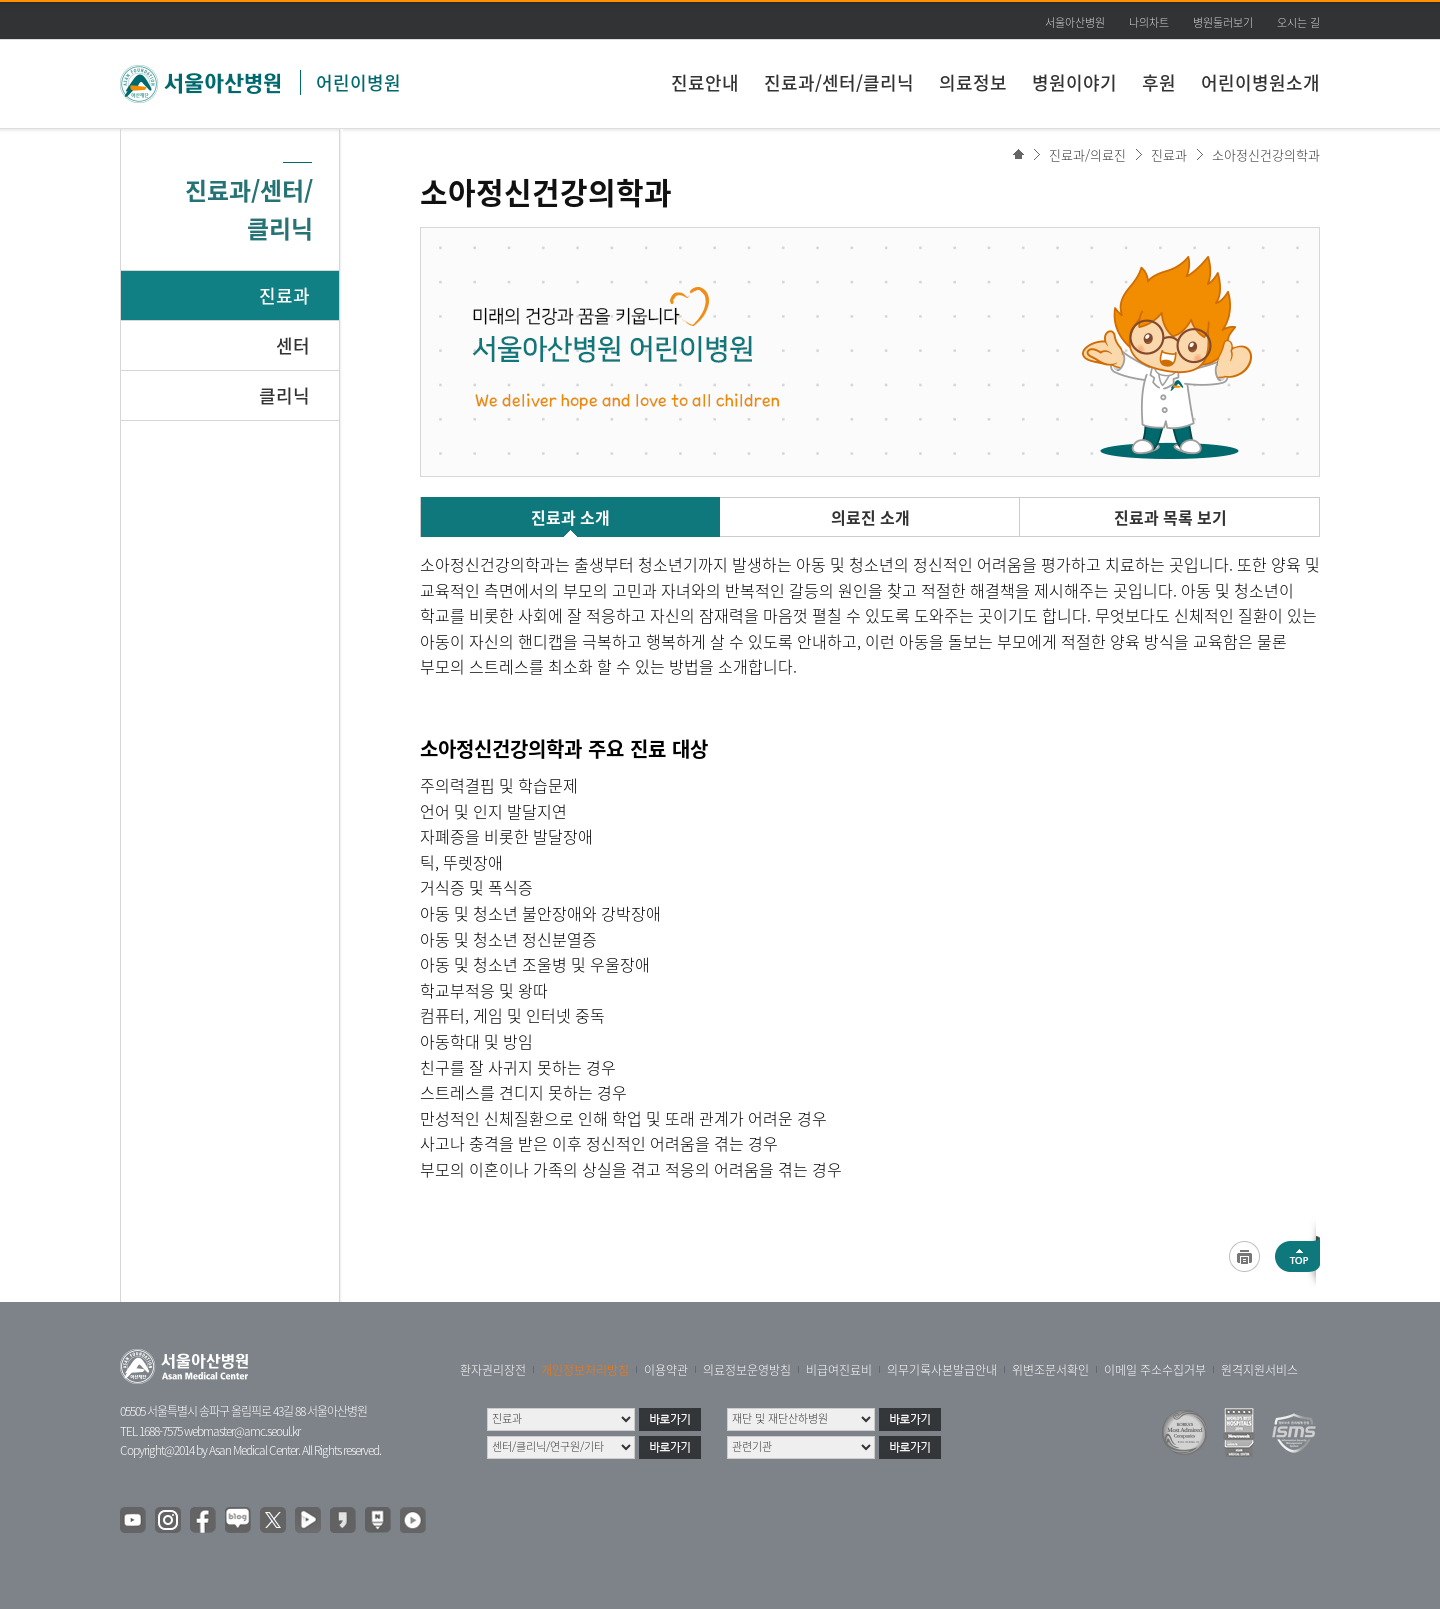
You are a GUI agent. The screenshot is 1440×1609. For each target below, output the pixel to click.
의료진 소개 (870, 517)
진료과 (284, 295)
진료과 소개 (570, 517)
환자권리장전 (493, 1370)
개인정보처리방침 (585, 1370)
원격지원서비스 (1259, 1370)
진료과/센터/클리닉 (839, 82)
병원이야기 (1074, 82)
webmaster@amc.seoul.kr (242, 1431)
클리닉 (284, 395)
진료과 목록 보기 (1170, 517)
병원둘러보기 (1223, 22)
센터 (293, 345)
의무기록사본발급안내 (942, 1370)
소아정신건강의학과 (1266, 154)
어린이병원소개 (1260, 82)
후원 (1159, 82)
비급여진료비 (839, 1370)
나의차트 (1149, 22)
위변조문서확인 (1050, 1370)
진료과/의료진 (1087, 154)
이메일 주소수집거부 (1155, 1370)
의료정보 (973, 82)
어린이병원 (358, 82)
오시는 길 (1298, 22)
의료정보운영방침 (747, 1370)
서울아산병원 (1075, 22)
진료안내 (705, 82)
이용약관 (666, 1370)
